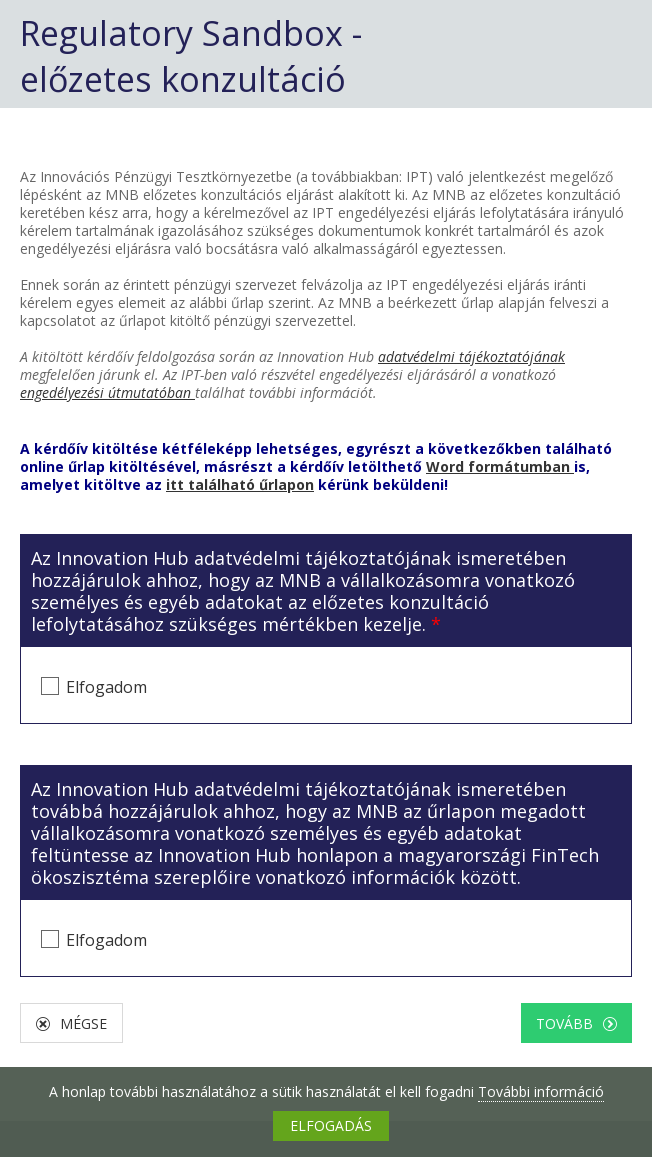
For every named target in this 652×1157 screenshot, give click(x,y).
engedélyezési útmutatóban (107, 392)
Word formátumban (500, 466)
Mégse (83, 1023)
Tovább (564, 1023)
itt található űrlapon (240, 484)
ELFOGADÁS (331, 1125)
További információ (541, 1091)
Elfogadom (106, 686)
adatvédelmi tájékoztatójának (471, 356)
